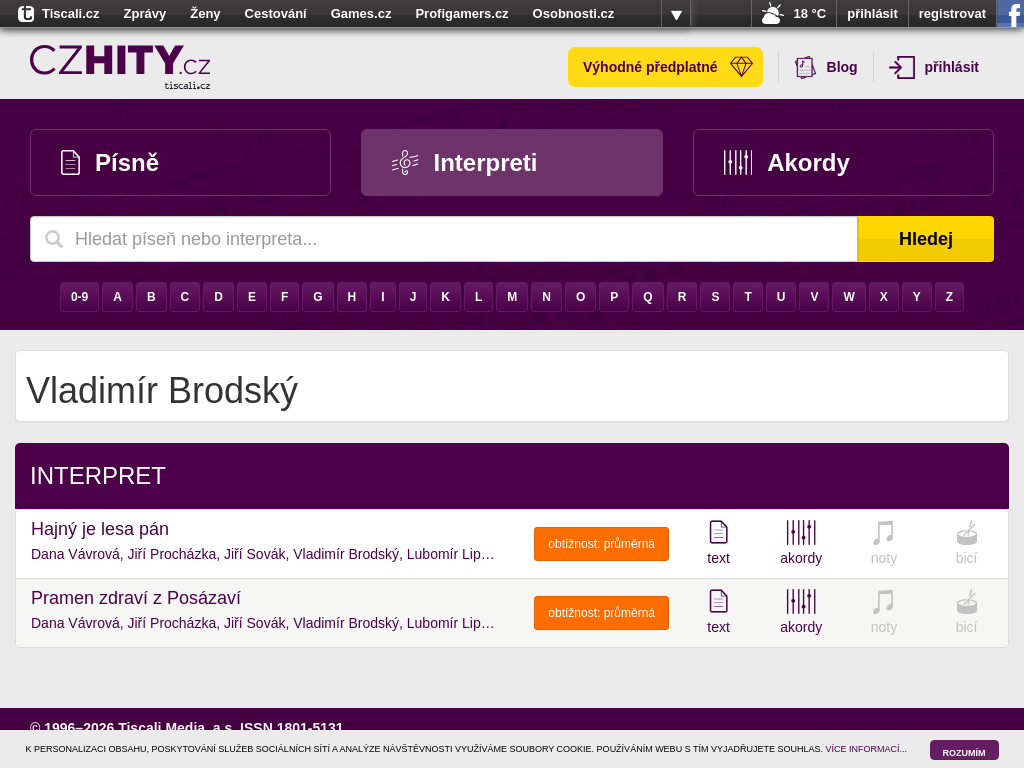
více (676, 14)
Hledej (926, 239)
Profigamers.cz (461, 13)
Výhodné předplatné (668, 67)
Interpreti (464, 162)
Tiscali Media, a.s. (177, 728)
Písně (110, 162)
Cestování (276, 13)
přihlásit (872, 13)
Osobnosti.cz (574, 13)
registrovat (952, 13)
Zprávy (145, 13)
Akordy (787, 162)
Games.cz (361, 13)
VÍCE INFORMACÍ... (867, 749)
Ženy (205, 13)
